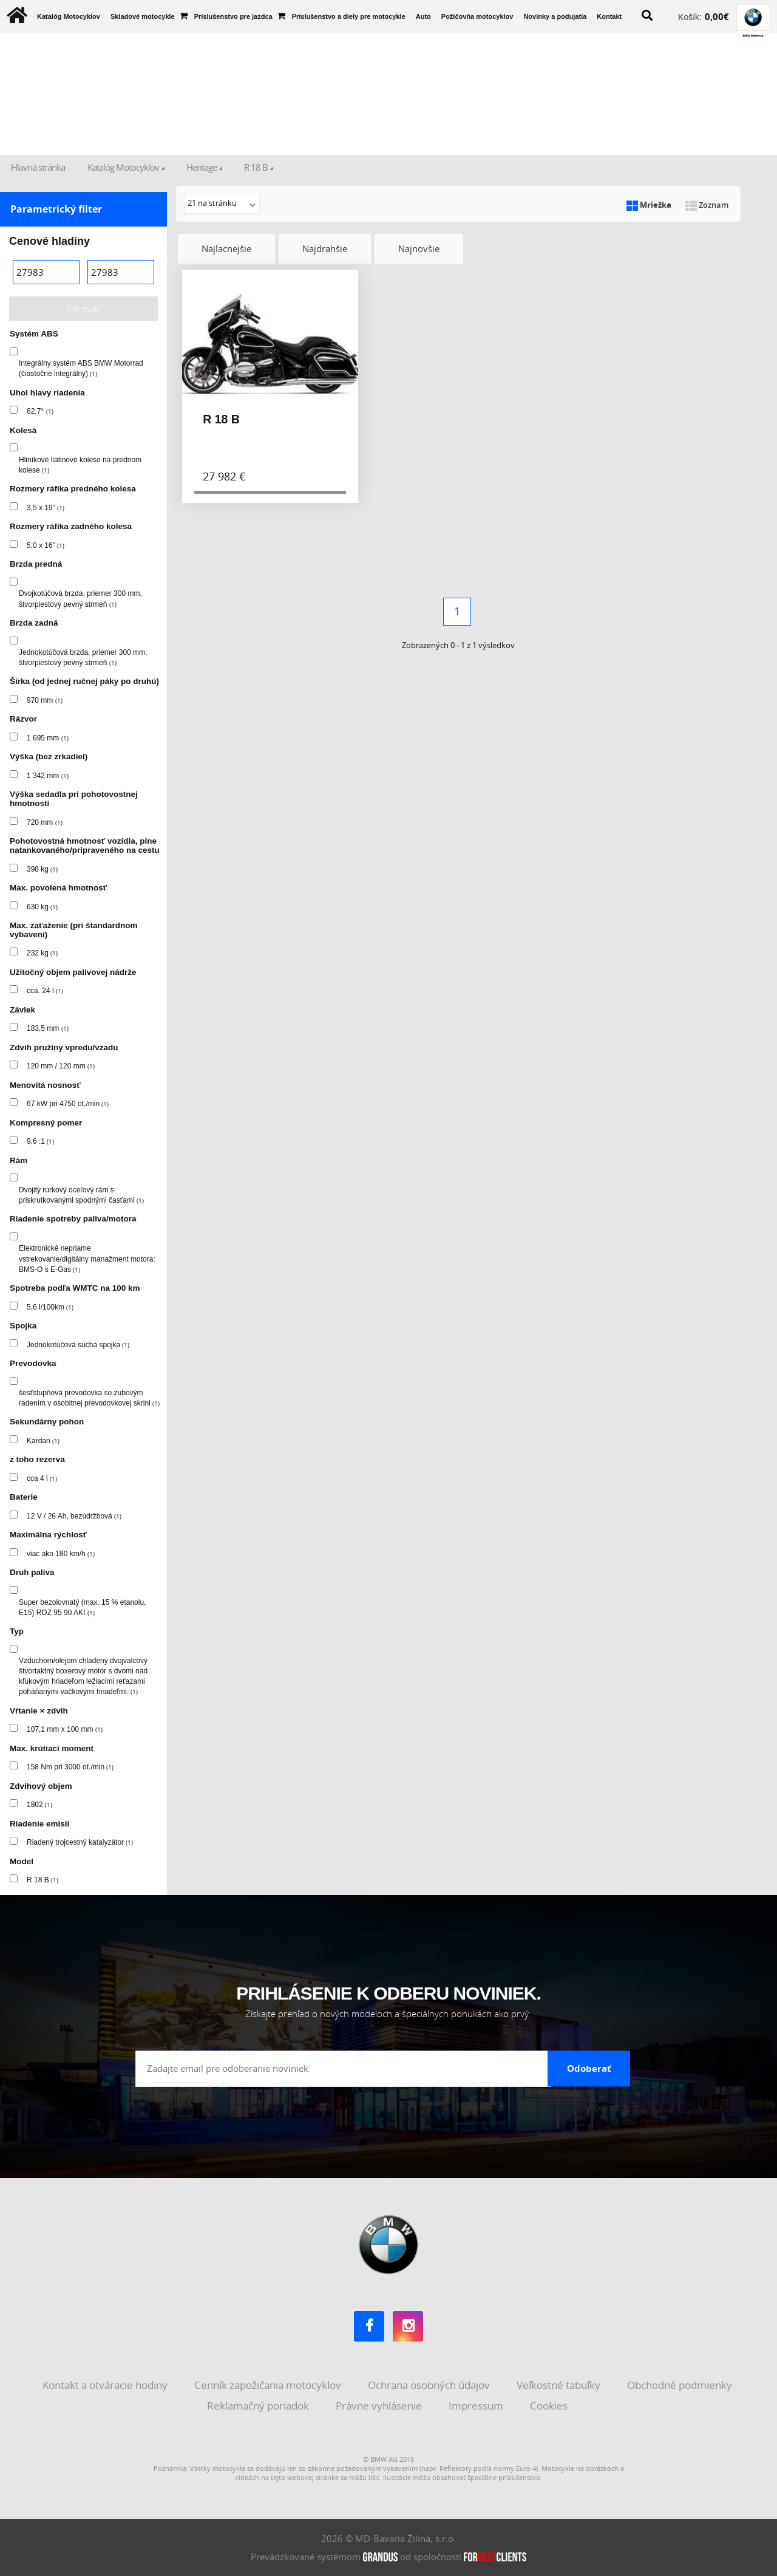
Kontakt (609, 16)
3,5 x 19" (45, 508)
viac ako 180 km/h (61, 1553)
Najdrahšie (324, 248)
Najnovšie (418, 248)
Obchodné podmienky (681, 2385)
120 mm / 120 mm (61, 1066)
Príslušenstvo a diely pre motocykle (348, 16)
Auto (423, 16)
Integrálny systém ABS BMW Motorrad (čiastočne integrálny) (81, 368)
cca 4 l (42, 1478)
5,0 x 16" (45, 545)
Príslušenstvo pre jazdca (233, 16)
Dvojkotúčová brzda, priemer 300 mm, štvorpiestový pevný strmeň (80, 598)
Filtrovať (83, 308)
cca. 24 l (45, 990)
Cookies (550, 2406)
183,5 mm (48, 1028)
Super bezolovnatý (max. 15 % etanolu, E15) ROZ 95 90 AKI (82, 1607)
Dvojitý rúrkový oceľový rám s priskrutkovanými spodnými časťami (81, 1195)
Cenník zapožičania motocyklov (269, 2385)
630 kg (42, 907)
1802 (39, 1804)
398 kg (42, 869)
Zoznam (706, 204)
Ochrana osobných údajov (430, 2385)
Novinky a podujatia (554, 16)
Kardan (43, 1441)
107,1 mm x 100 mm (65, 1729)
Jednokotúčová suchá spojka (78, 1345)
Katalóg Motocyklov (68, 16)
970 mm (45, 700)
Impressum (477, 2406)
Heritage (201, 167)
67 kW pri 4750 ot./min (68, 1103)
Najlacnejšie (226, 248)
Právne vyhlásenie (380, 2406)
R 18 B (256, 167)
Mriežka (648, 204)
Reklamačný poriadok (259, 2406)
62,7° (40, 411)
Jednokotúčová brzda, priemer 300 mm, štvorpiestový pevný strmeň (83, 657)
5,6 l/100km (50, 1307)
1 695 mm (48, 738)
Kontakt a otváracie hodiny (106, 2385)
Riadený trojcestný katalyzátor (80, 1842)
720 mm (45, 822)
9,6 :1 (40, 1141)
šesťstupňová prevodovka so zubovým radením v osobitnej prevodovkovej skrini (89, 1398)
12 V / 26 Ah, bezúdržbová (74, 1516)
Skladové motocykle (142, 16)
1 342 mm (48, 775)
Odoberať (589, 2068)
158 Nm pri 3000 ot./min (70, 1767)
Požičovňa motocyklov (477, 16)
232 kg (42, 953)
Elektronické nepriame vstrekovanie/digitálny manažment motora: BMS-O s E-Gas (87, 1258)
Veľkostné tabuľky (560, 2385)
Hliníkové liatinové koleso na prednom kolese (80, 465)
